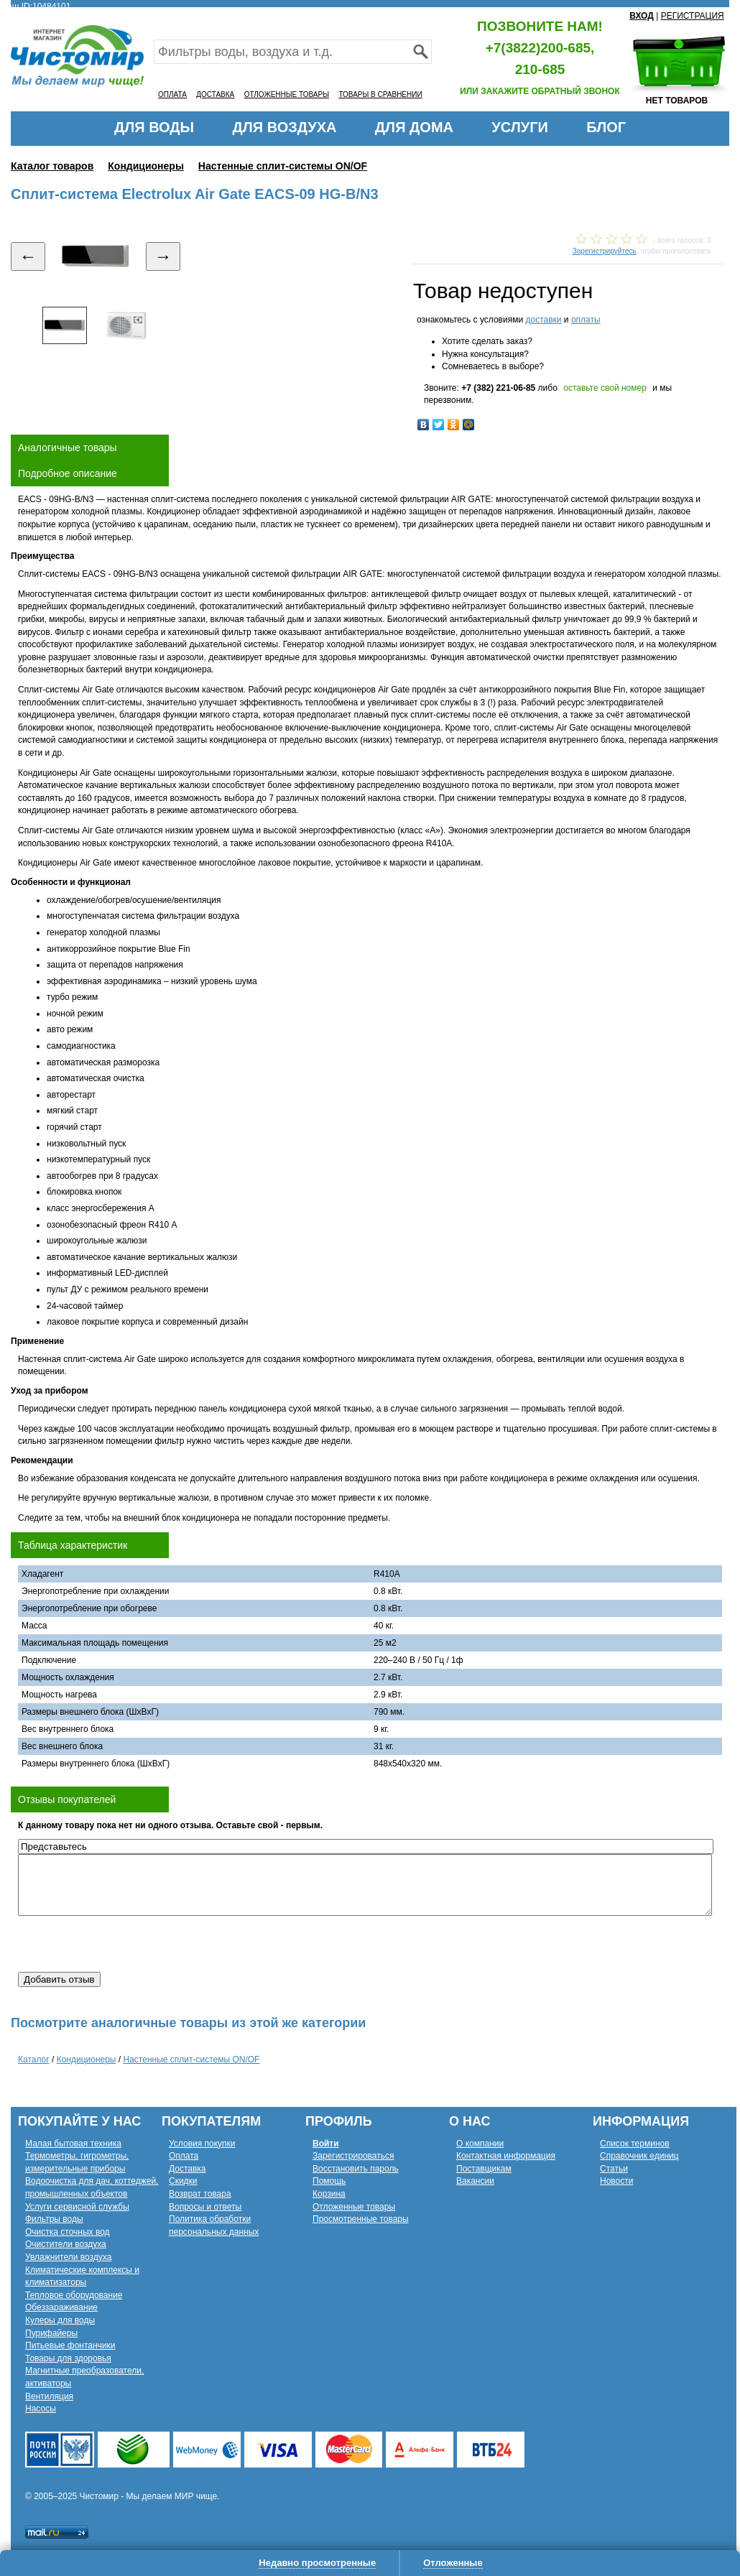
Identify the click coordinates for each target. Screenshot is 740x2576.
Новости (616, 2181)
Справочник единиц (639, 2156)
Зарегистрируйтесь (605, 251)
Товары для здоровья (68, 2358)
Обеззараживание (61, 2307)
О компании (480, 2144)
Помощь (329, 2181)
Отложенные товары (354, 2207)
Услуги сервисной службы (77, 2207)
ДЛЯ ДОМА (414, 127)
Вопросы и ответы (205, 2207)
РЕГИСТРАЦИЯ (692, 16)
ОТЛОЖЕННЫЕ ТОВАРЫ (286, 94)
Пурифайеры (51, 2333)
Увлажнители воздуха (68, 2257)
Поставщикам (484, 2169)
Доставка (187, 2169)
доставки (543, 320)
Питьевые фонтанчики (70, 2345)
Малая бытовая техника (73, 2144)
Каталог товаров (52, 166)
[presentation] (127, 1944)
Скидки (183, 2181)
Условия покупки (202, 2144)
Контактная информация (505, 2156)
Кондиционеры (146, 166)
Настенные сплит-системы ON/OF (282, 166)
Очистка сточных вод (67, 2232)
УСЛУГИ (519, 127)
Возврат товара (200, 2194)
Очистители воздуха (65, 2244)
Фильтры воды (54, 2219)
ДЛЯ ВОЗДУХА (285, 127)
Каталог (34, 2059)
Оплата (183, 2156)
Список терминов (635, 2144)
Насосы (40, 2409)
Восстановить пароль (356, 2169)
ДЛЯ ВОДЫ (154, 127)
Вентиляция (49, 2396)
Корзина (329, 2194)
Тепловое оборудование (74, 2295)
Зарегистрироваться (353, 2156)
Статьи (614, 2169)
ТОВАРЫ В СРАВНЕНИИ (380, 94)
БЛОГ (606, 127)
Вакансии (475, 2181)
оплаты (586, 320)
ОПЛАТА (172, 94)
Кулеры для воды (60, 2320)
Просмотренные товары (361, 2219)
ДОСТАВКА (215, 94)
